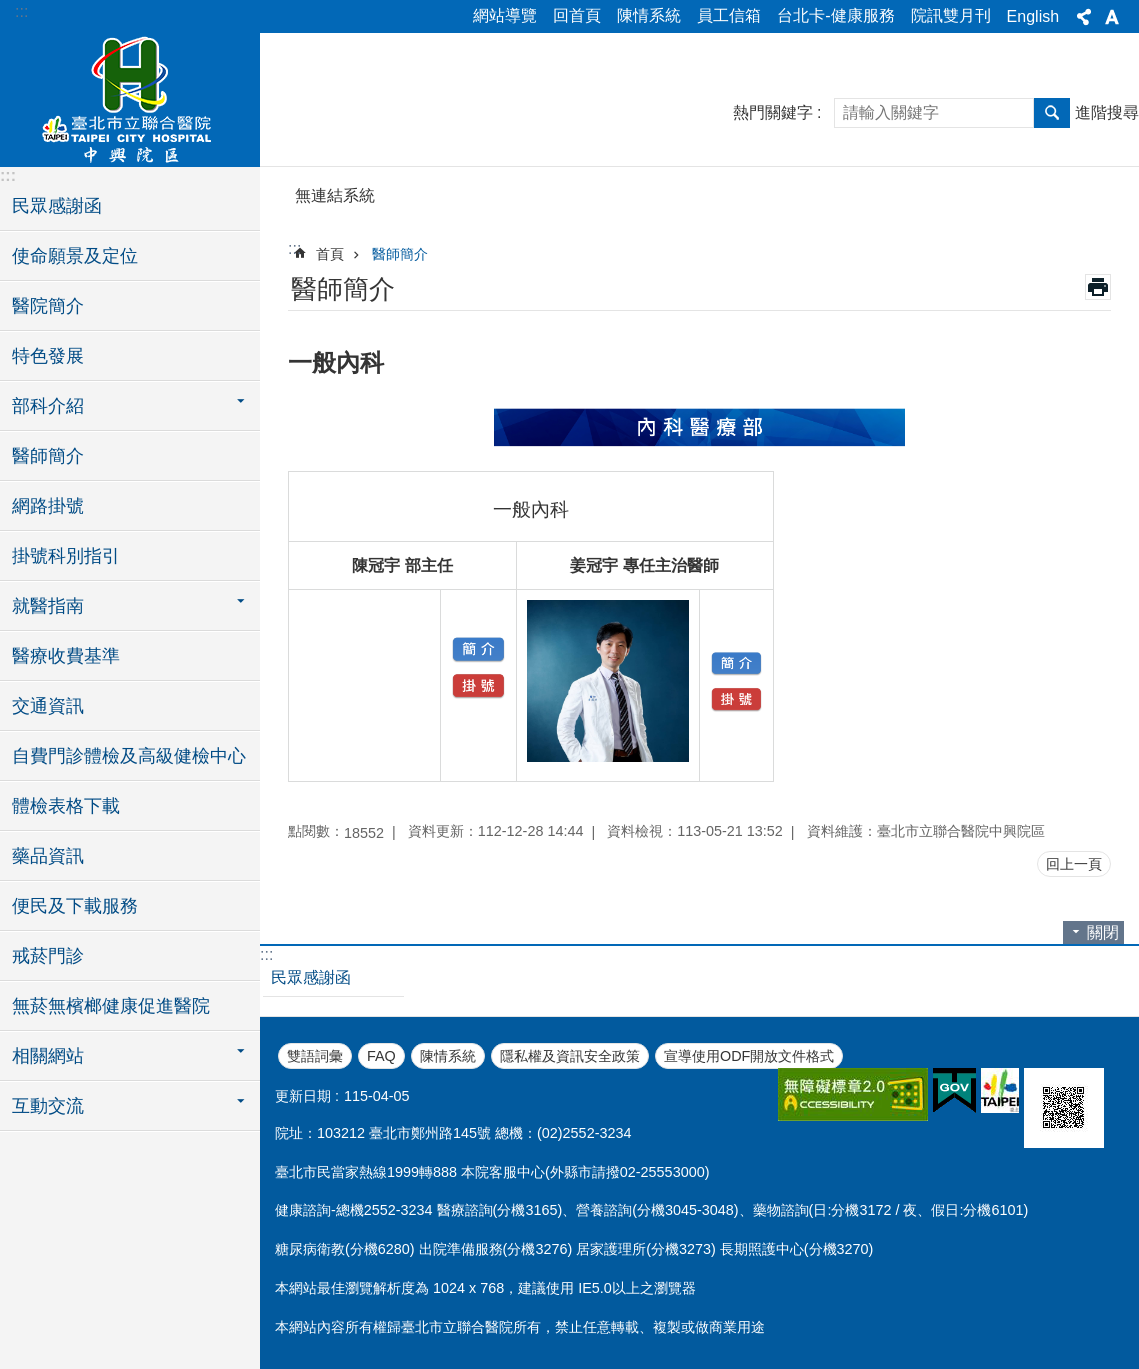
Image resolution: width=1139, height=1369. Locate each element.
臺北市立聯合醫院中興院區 (130, 97)
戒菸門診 (48, 956)
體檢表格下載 (66, 806)
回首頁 (577, 15)
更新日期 (303, 1096)
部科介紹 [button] (48, 406)
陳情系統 (649, 15)
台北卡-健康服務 (835, 15)
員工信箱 (729, 15)
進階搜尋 (1107, 112)
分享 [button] (1084, 17)
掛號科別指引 (66, 556)
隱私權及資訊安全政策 (570, 1056)
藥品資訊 (48, 856)
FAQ (381, 1056)
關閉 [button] (1103, 932)
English (1033, 16)
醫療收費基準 (66, 656)
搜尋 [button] (1052, 113)
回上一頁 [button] (1074, 864)
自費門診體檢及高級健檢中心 (129, 756)
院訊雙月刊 (951, 15)
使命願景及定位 (75, 256)
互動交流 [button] (48, 1106)
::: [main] (294, 248)
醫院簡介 (48, 306)
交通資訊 (48, 706)
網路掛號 (48, 506)
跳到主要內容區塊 (10, 10)
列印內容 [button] (1098, 287)
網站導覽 (505, 15)
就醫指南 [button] (48, 606)
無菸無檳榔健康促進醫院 (111, 1006)
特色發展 (48, 356)
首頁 (330, 254)
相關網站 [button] (48, 1056)
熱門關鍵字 (773, 112)
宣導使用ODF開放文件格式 (749, 1056)
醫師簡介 (48, 456)
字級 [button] (1112, 17)
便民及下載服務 (75, 906)
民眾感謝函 (57, 206)
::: (21, 11)
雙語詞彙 (315, 1056)
